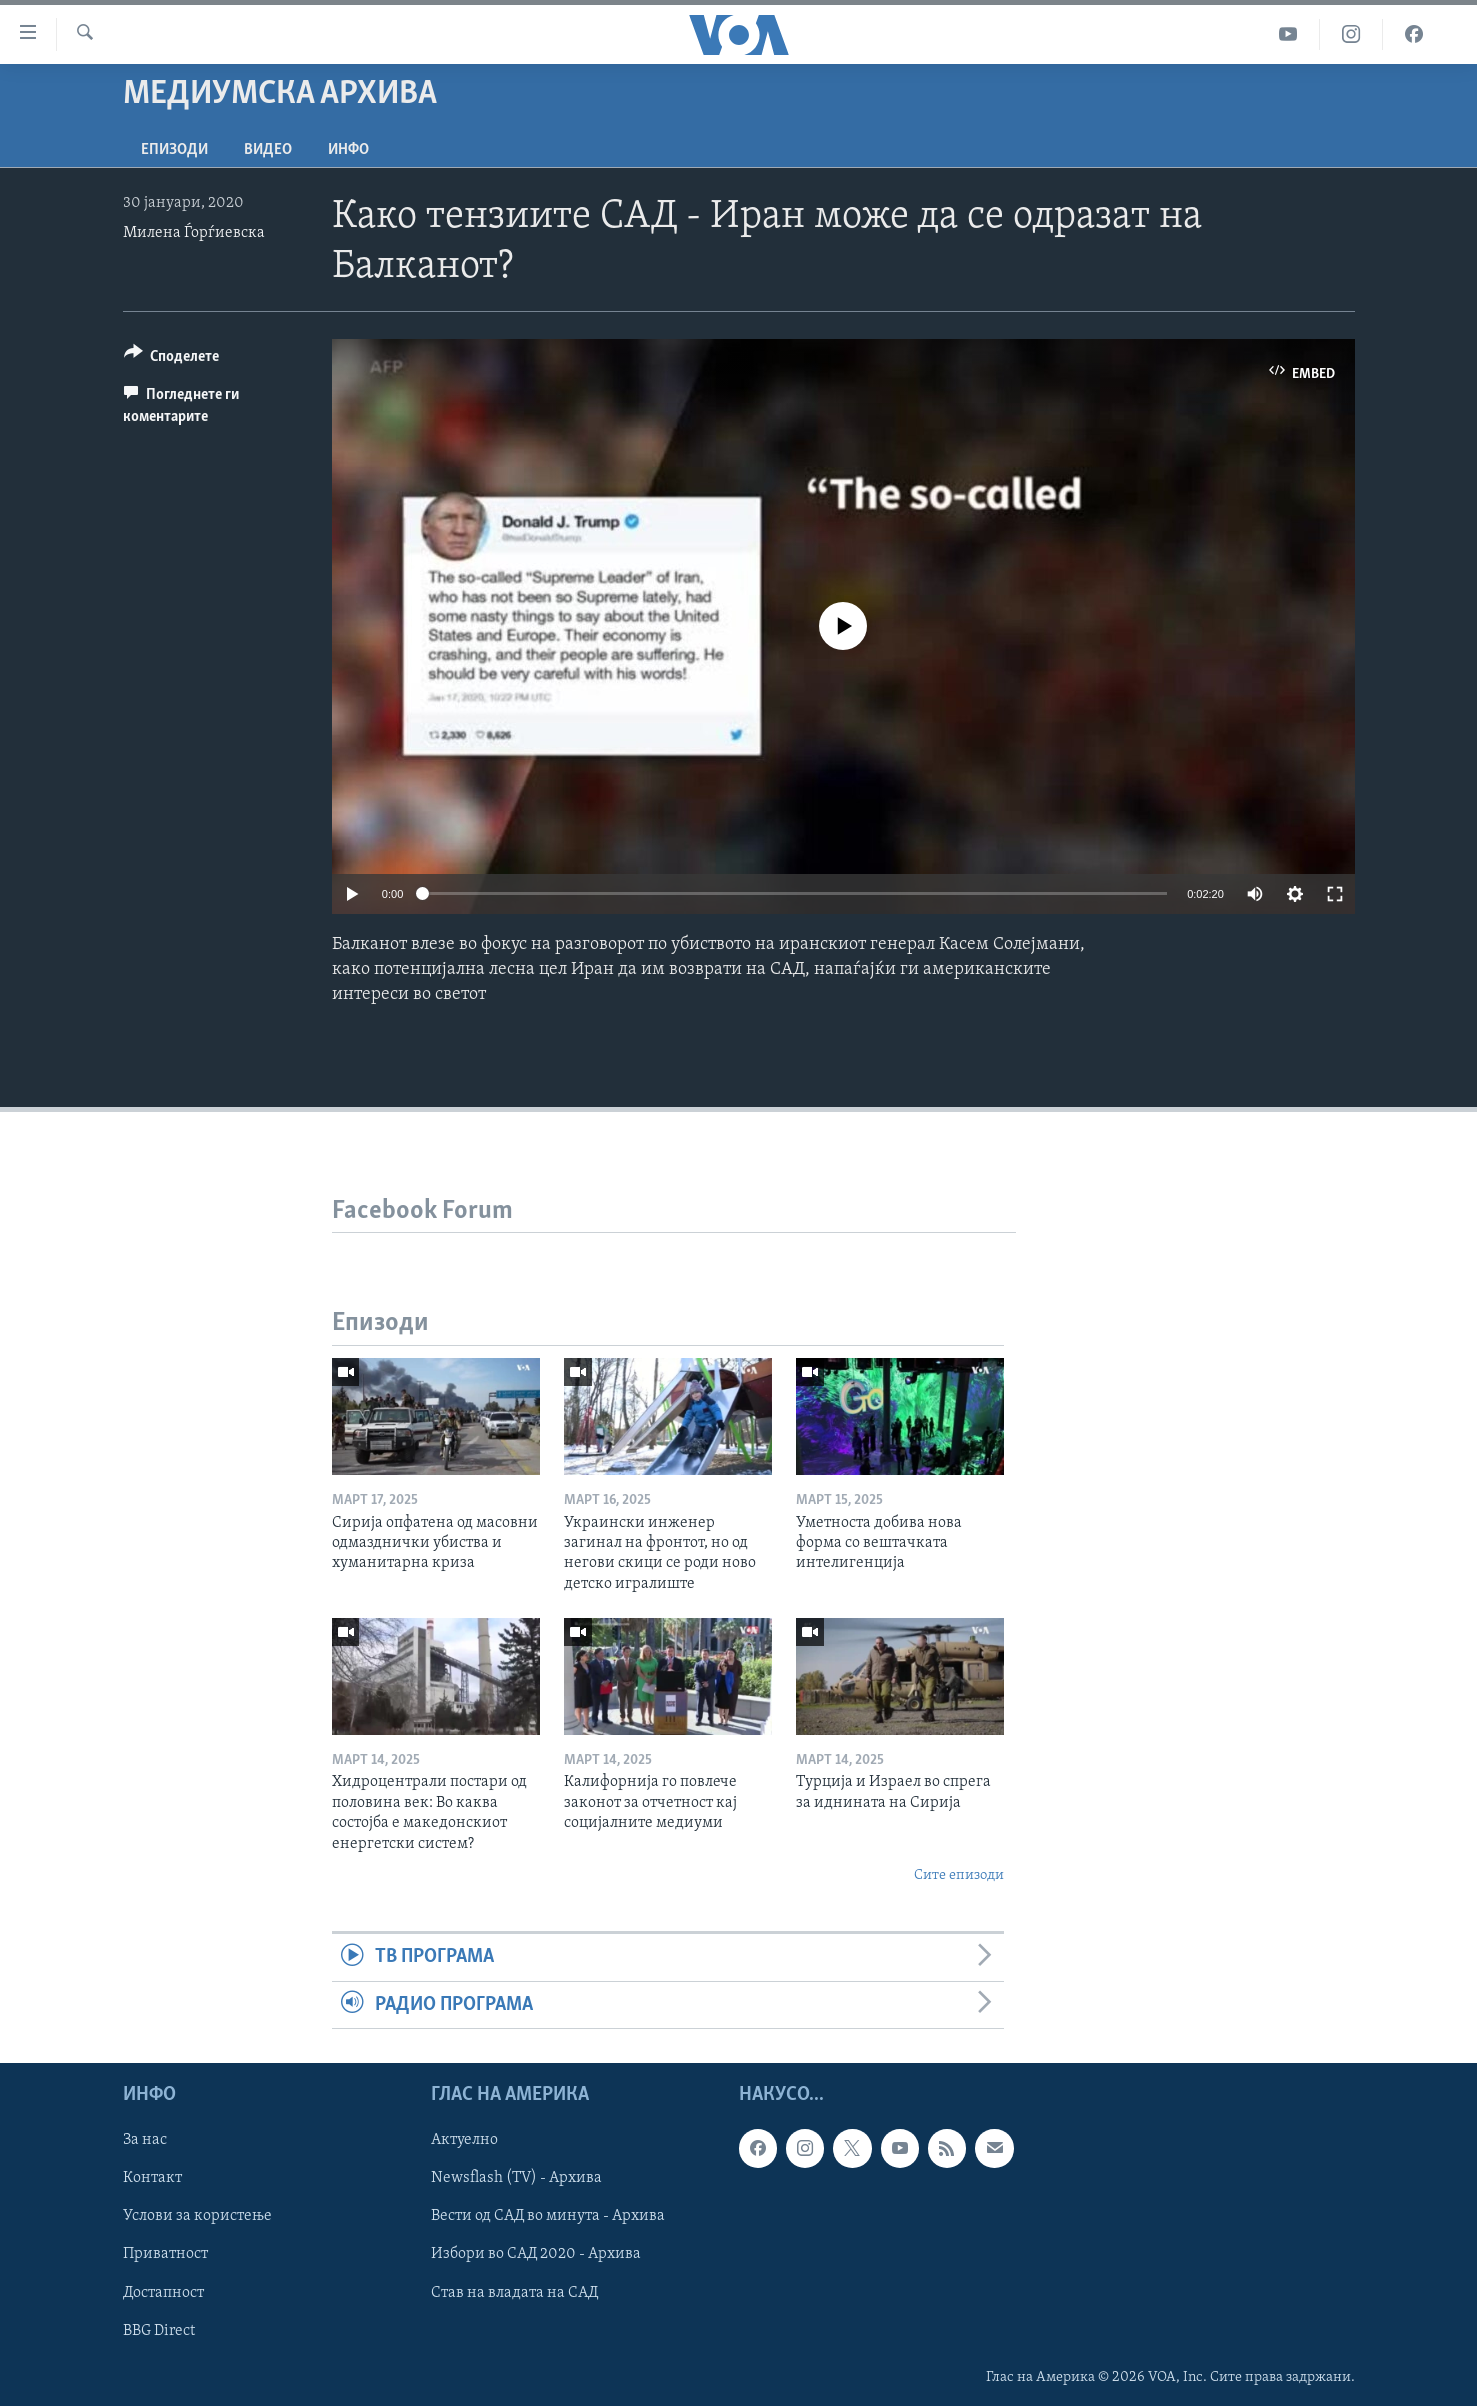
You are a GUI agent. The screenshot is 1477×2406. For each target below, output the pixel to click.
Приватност (165, 2255)
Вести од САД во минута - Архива (548, 2217)
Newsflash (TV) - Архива (516, 2179)
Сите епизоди (959, 1875)
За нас (145, 2141)
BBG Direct (159, 2331)
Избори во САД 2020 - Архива (536, 2255)
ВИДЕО (268, 150)
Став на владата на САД (514, 2293)
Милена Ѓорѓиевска (194, 233)
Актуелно (464, 2141)
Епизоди (174, 150)
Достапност (163, 2293)
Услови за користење (197, 2217)
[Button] (172, 359)
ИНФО (348, 150)
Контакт (152, 2179)
